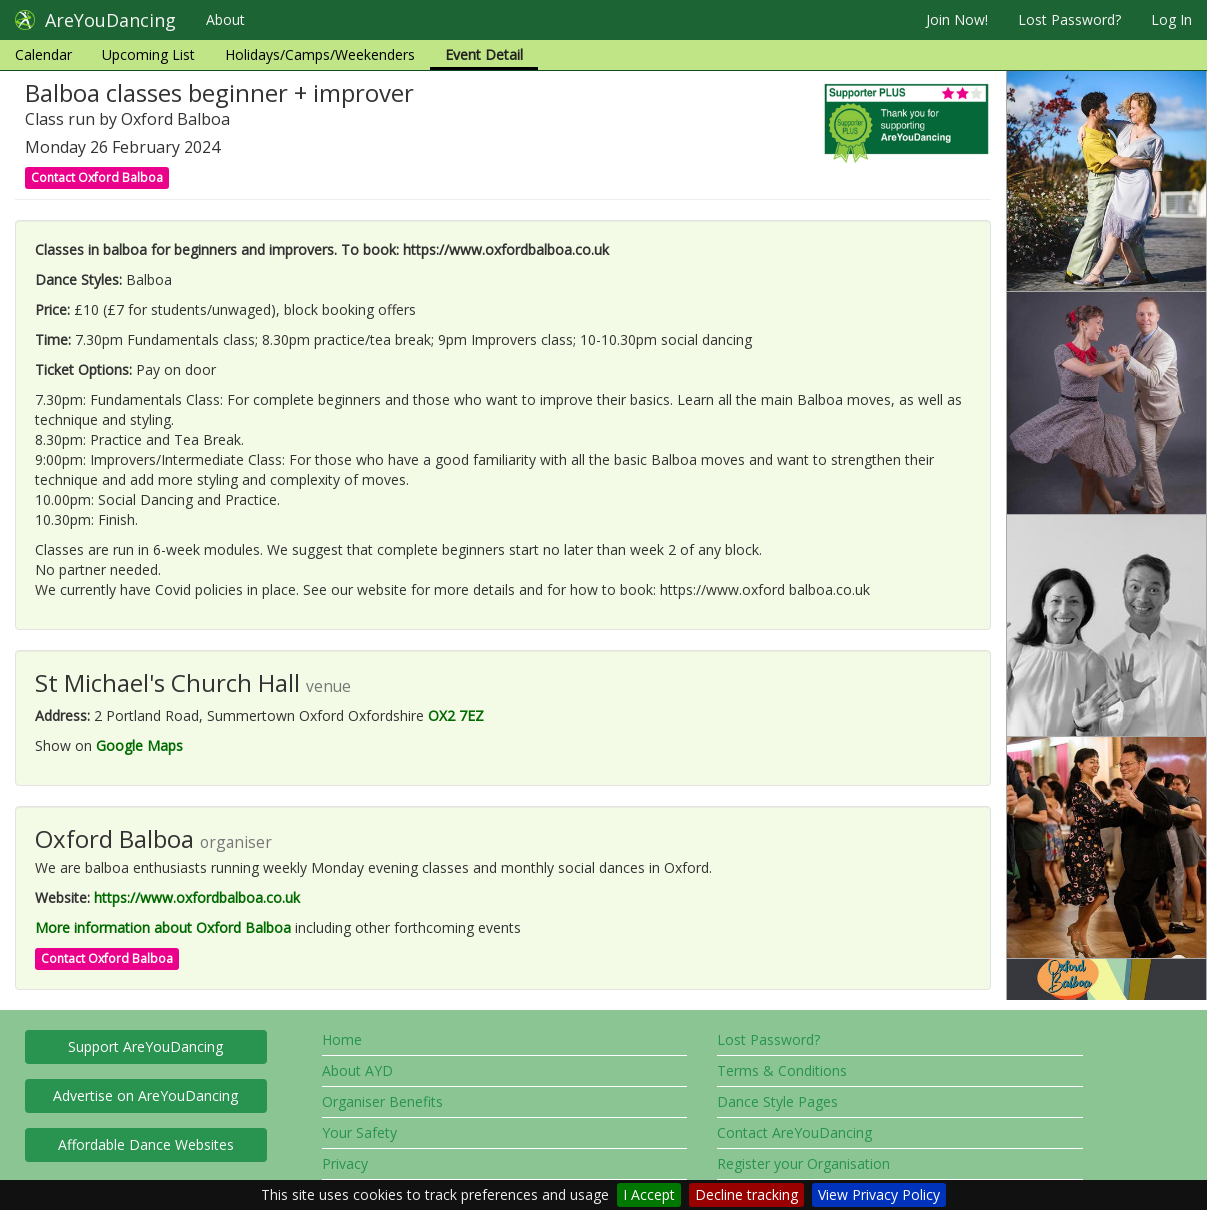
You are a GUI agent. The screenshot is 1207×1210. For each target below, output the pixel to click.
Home (342, 1039)
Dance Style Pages (777, 1101)
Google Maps (139, 745)
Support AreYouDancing (145, 1046)
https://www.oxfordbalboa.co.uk (197, 897)
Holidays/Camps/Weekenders (320, 54)
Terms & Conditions (782, 1070)
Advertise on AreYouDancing (145, 1095)
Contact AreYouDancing (794, 1132)
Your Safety (359, 1132)
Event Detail (484, 54)
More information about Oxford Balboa (163, 927)
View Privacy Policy (879, 1194)
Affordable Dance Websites (146, 1144)
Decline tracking (746, 1194)
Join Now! (957, 19)
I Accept (649, 1194)
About (225, 19)
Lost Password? (1069, 19)
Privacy (345, 1163)
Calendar (43, 54)
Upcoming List (148, 54)
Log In (1171, 19)
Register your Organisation (803, 1163)
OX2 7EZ (456, 715)
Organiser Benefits (382, 1101)
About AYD (357, 1070)
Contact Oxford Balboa (97, 177)
